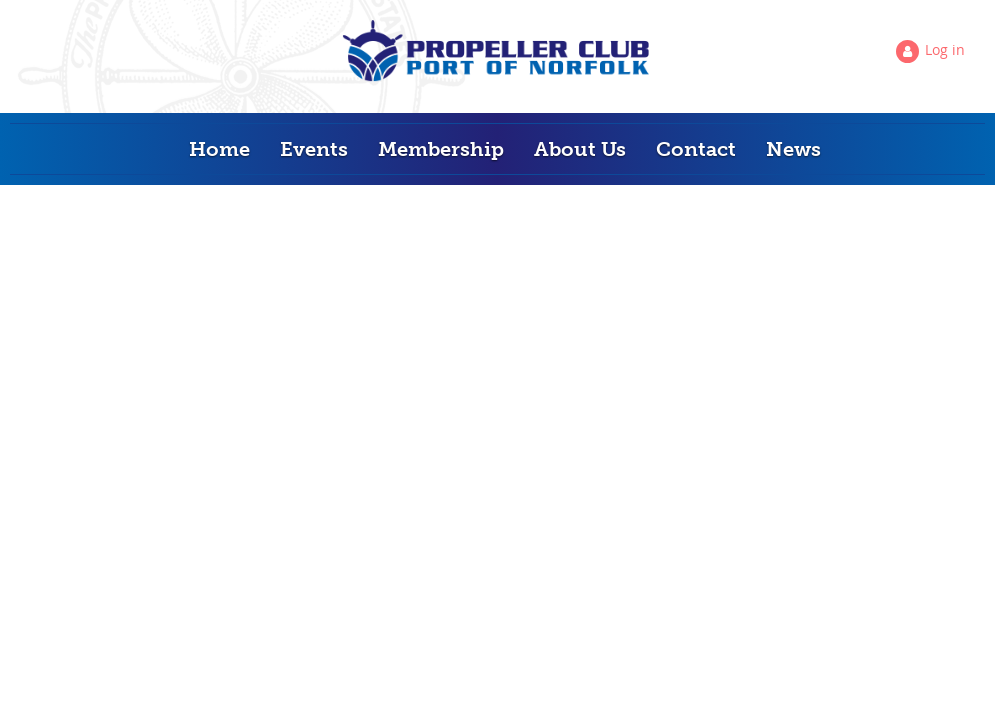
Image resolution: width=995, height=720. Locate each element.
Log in (945, 49)
